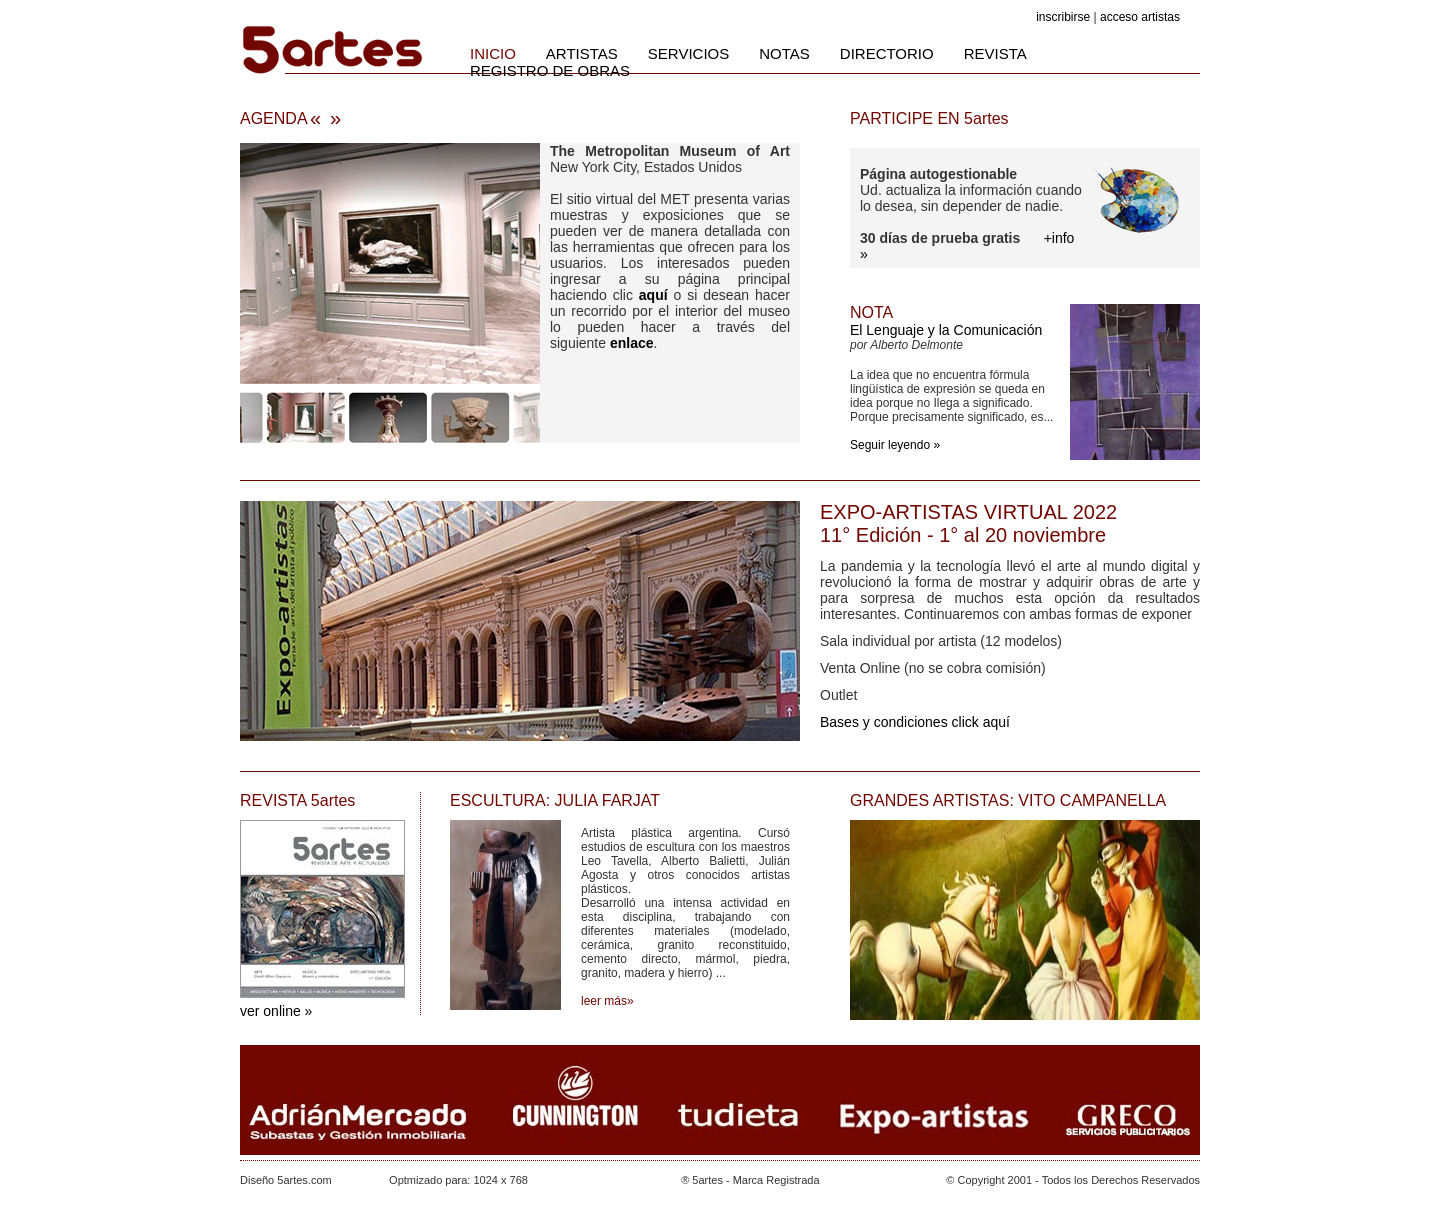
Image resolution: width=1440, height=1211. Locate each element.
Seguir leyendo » (895, 445)
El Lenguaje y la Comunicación (946, 330)
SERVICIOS (688, 53)
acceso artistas (1140, 17)
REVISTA (995, 53)
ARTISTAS (582, 53)
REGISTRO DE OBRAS (550, 70)
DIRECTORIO (887, 53)
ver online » (276, 1011)
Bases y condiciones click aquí (915, 722)
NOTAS (784, 53)
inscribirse (1063, 17)
